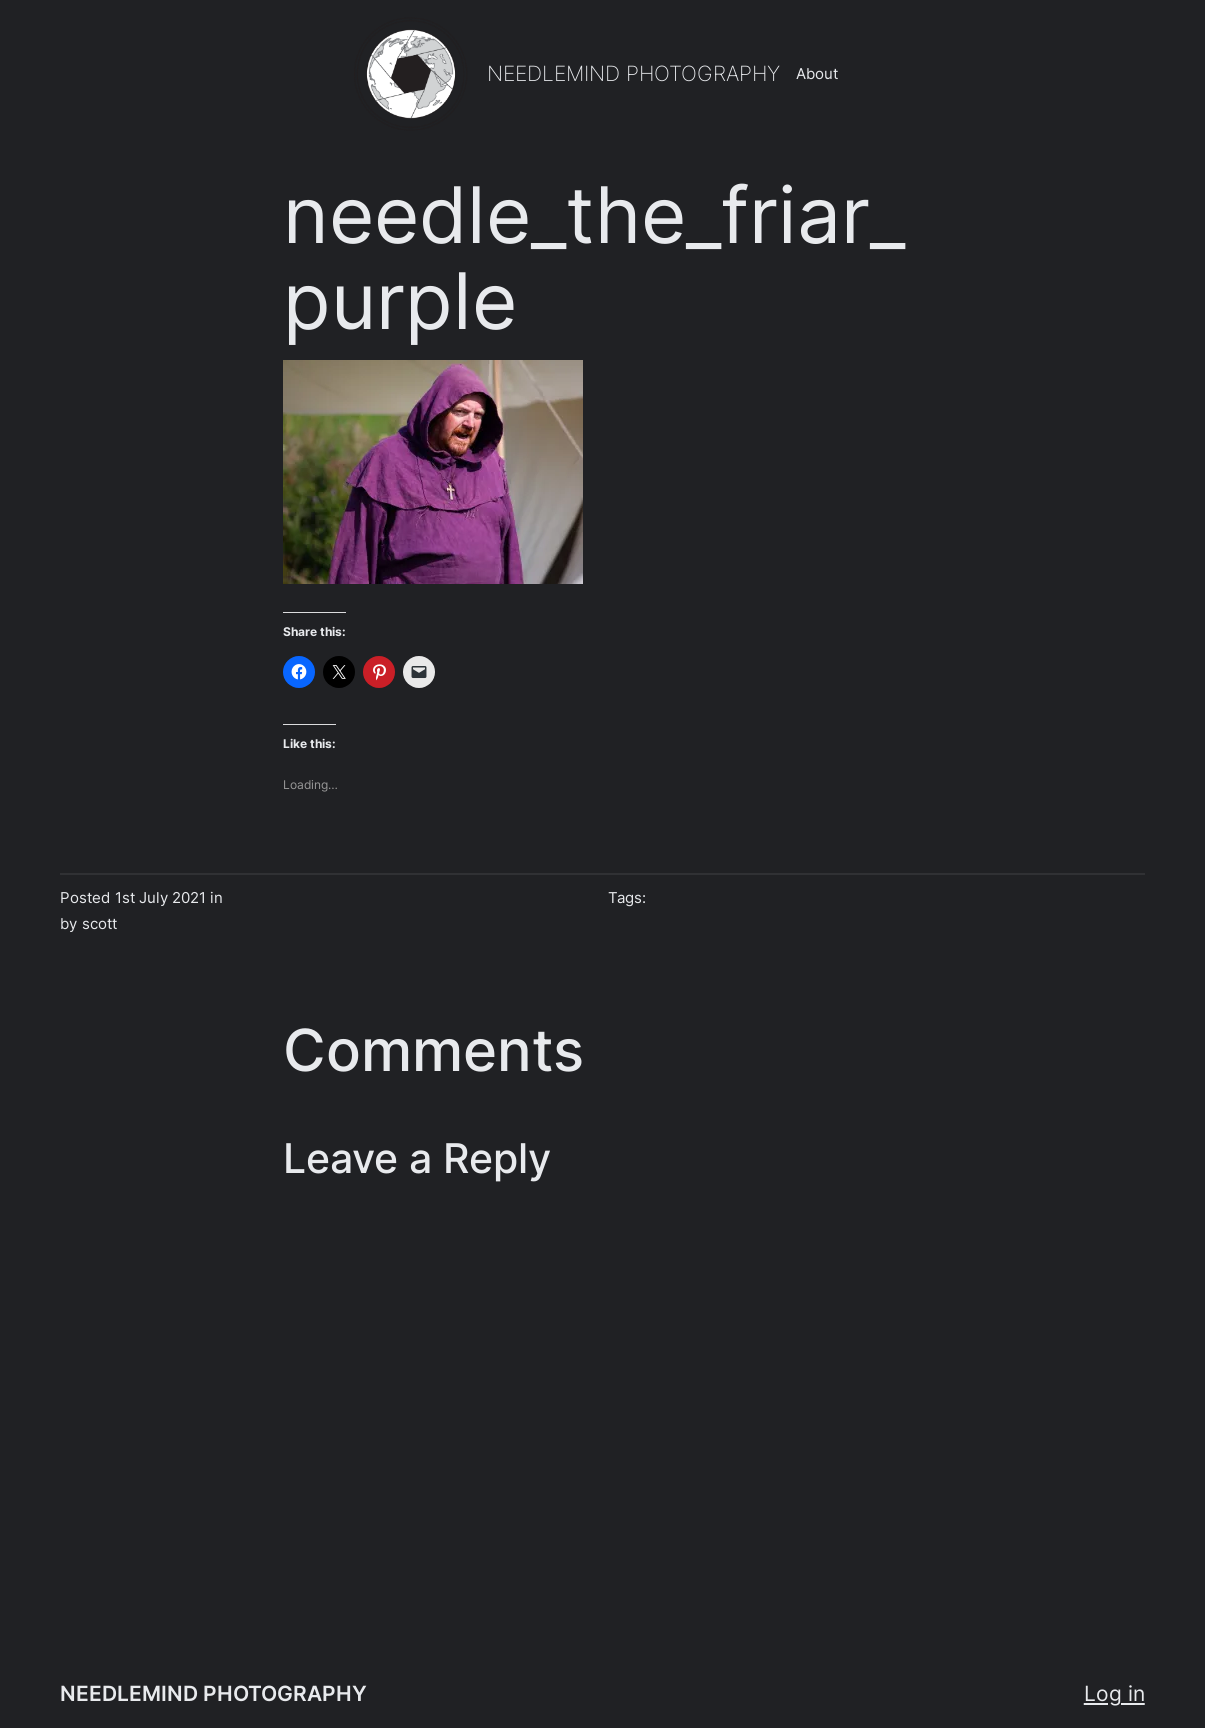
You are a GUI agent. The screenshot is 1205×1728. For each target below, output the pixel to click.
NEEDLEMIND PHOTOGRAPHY (633, 73)
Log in (1114, 1693)
